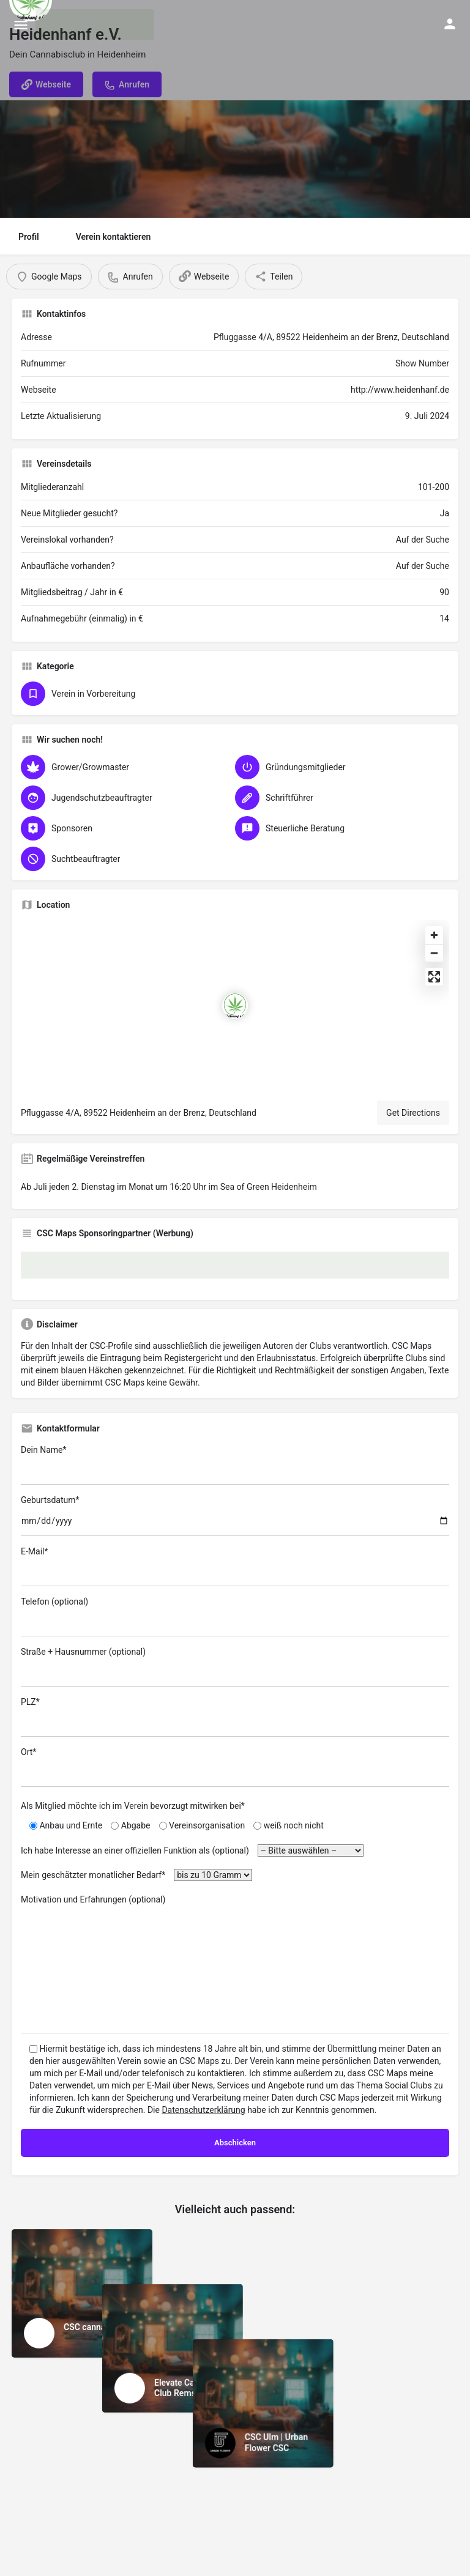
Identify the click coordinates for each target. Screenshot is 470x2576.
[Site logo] (96, 24)
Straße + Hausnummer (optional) (235, 1667)
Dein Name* (235, 1465)
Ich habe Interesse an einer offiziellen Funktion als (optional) (192, 1850)
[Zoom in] (434, 935)
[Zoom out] (434, 953)
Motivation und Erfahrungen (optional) (235, 1964)
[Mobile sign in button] (450, 24)
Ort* (235, 1767)
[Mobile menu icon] (20, 25)
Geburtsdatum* (235, 1515)
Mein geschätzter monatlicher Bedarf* (136, 1875)
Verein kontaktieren (113, 237)
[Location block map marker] (235, 1006)
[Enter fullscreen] (434, 976)
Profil (28, 237)
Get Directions (413, 1113)
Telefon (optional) (235, 1616)
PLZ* (235, 1717)
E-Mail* (235, 1566)
